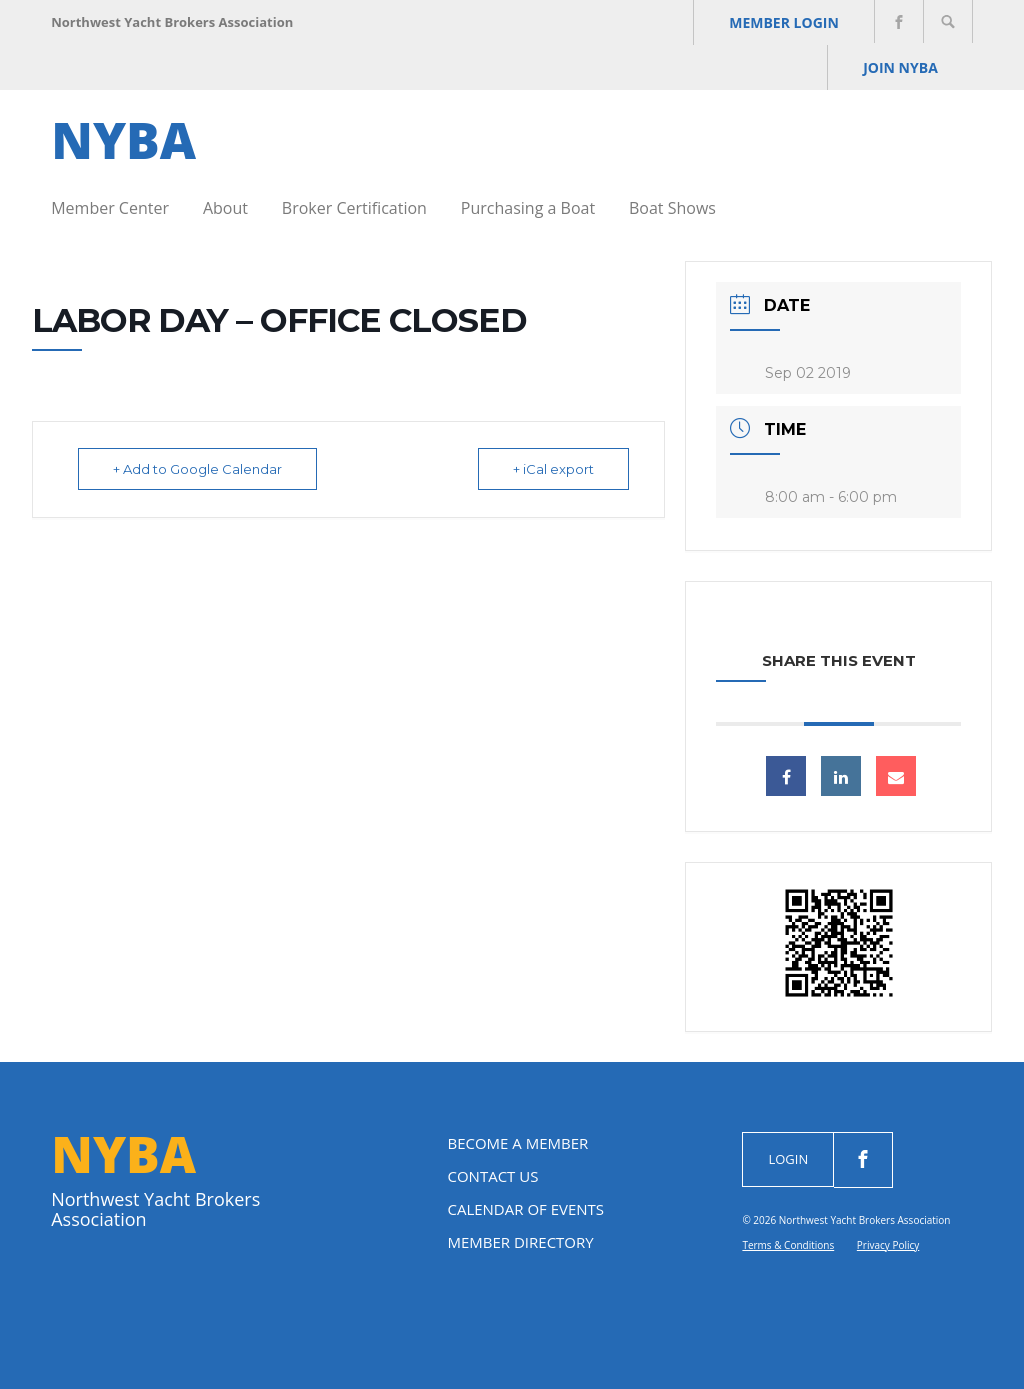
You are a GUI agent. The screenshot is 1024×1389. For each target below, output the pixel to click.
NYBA (123, 140)
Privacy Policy (888, 1245)
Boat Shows (672, 208)
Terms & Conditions (788, 1245)
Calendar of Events (525, 1209)
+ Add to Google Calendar (197, 469)
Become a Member (517, 1143)
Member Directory (520, 1242)
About (225, 208)
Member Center (110, 208)
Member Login (784, 22)
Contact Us (492, 1176)
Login (788, 1159)
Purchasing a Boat (528, 208)
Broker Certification (354, 208)
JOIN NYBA (900, 67)
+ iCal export (553, 469)
